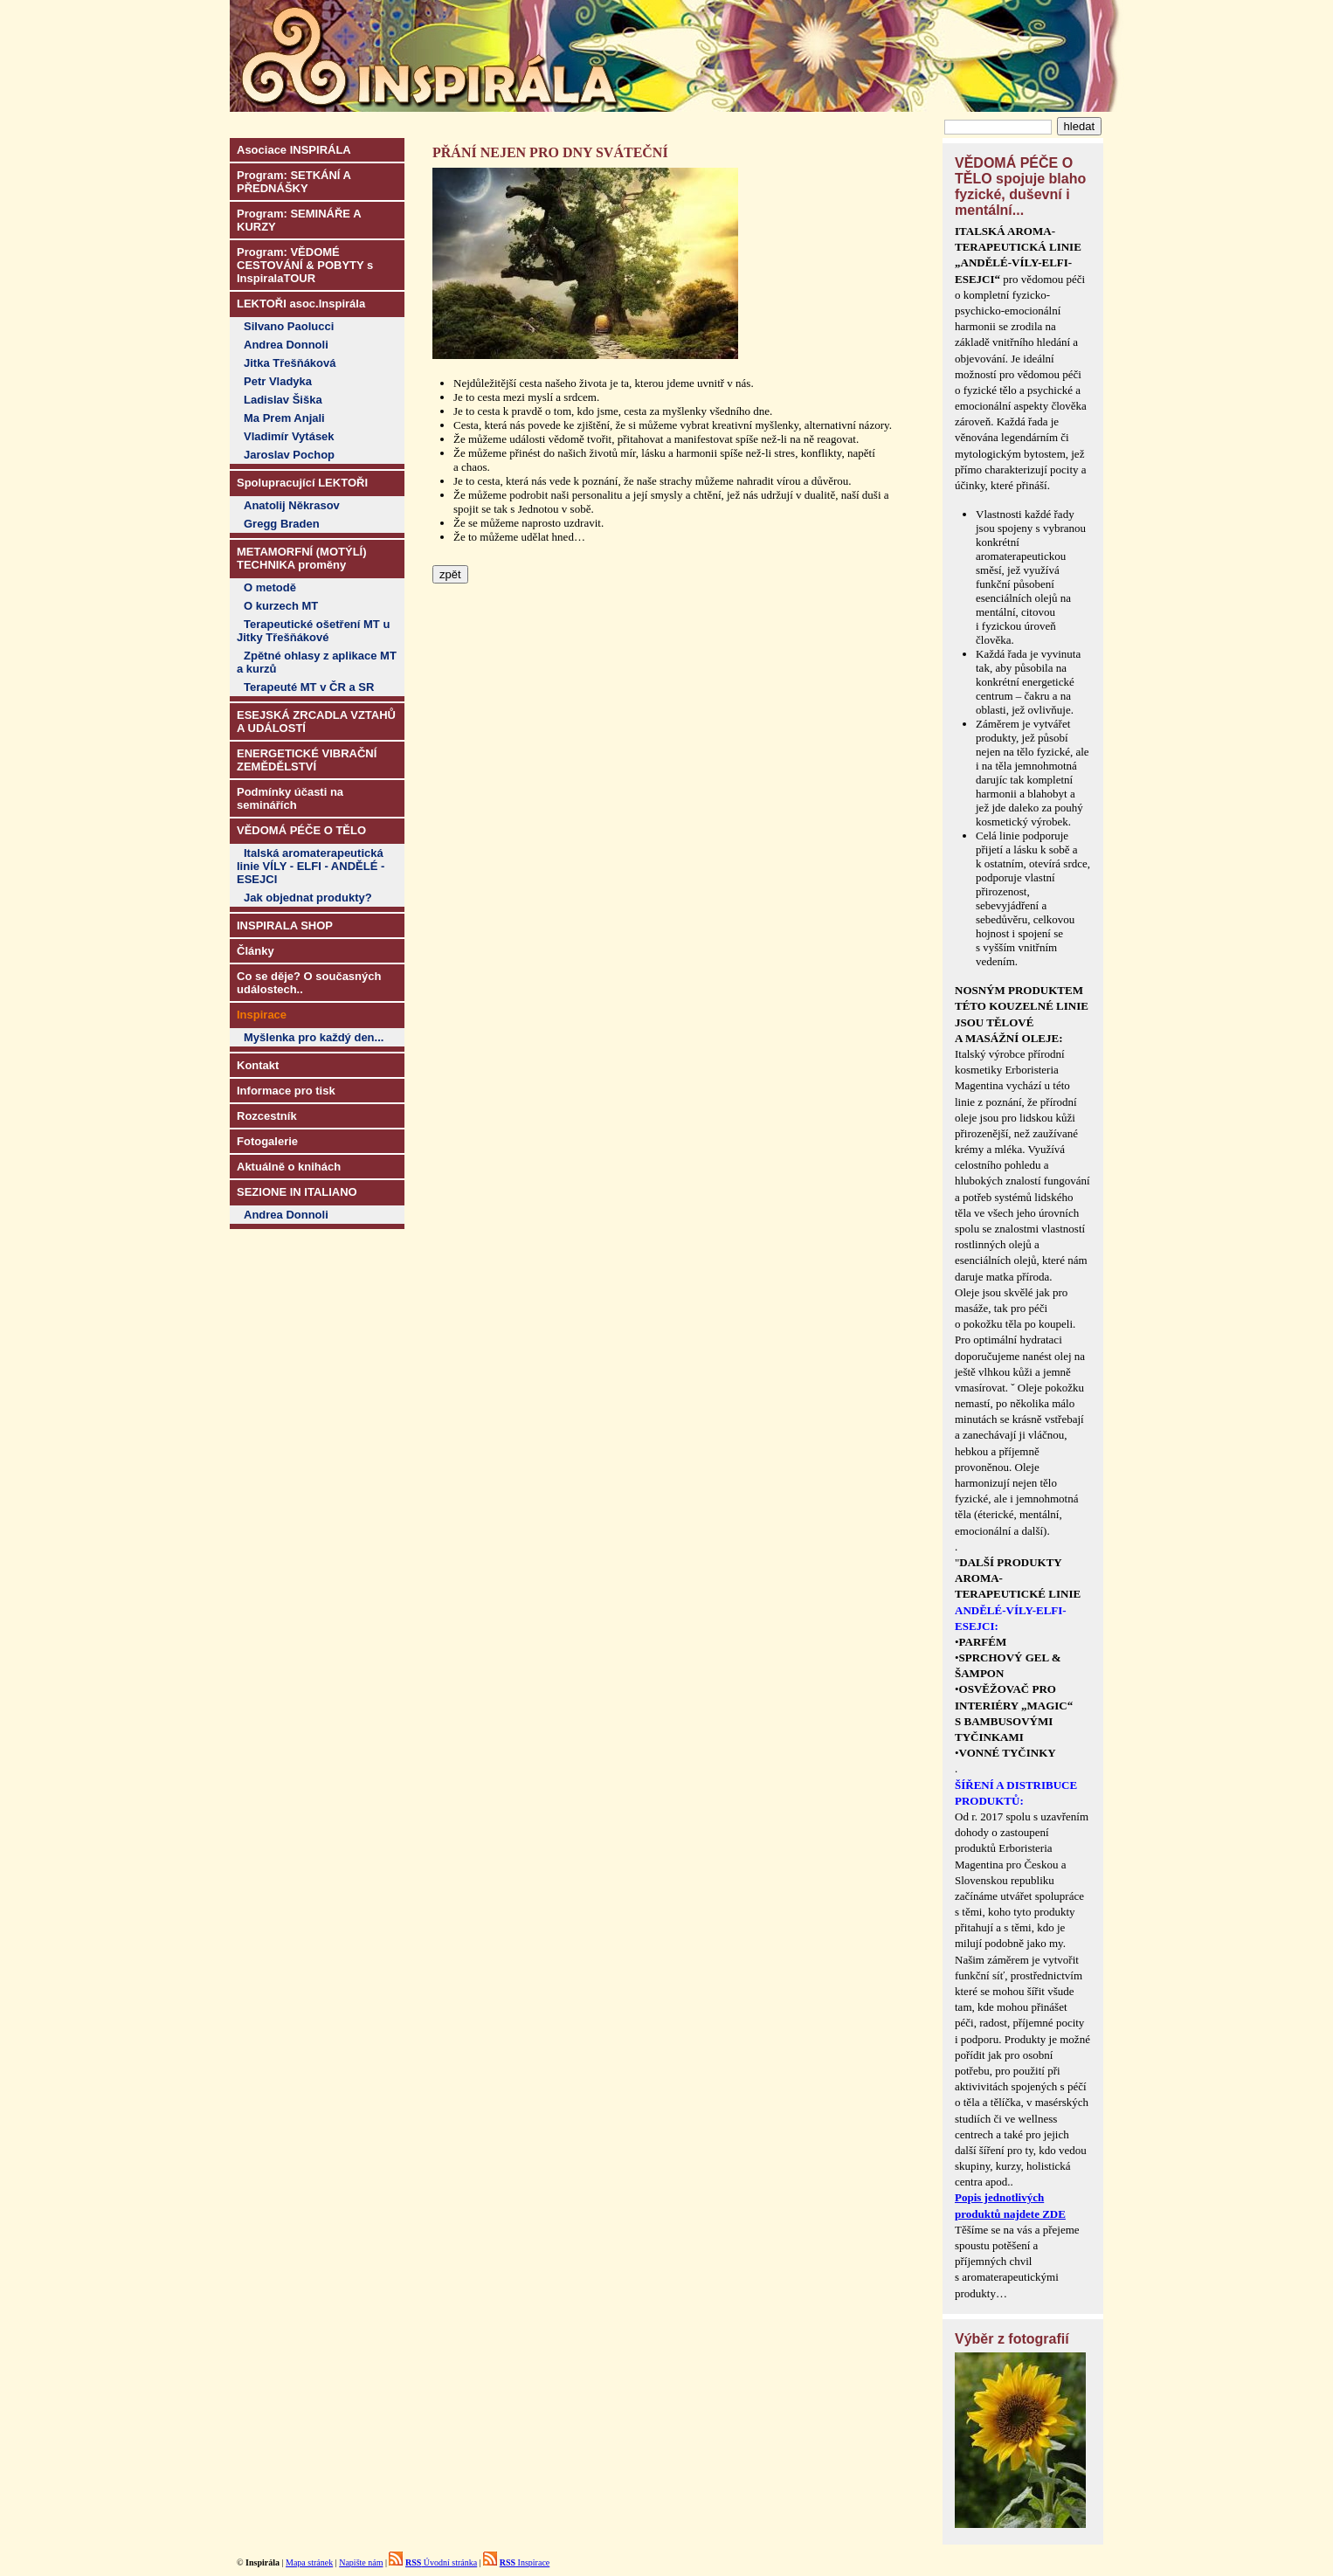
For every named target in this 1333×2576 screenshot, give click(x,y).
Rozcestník (267, 1115)
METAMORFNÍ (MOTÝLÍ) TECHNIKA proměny (302, 558)
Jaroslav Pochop (289, 454)
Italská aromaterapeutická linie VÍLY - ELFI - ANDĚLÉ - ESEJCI (310, 866)
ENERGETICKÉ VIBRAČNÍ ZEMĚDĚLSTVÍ (306, 760)
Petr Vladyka (278, 381)
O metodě (270, 587)
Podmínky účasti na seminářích (290, 798)
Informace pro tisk (286, 1090)
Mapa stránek (309, 2562)
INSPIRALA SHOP (285, 925)
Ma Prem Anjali (284, 418)
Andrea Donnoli (286, 344)
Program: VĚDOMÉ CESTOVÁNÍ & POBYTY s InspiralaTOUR (305, 265)
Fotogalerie (267, 1141)
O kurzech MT (281, 605)
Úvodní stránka (441, 2562)
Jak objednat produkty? (308, 897)
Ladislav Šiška (283, 399)
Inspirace (525, 2562)
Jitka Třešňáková (290, 362)
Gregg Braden (282, 523)
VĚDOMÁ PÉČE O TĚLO (301, 830)
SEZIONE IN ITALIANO (297, 1191)
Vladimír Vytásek (289, 436)
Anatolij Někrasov (292, 505)
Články (255, 950)
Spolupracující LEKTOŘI (302, 482)
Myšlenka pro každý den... (313, 1037)
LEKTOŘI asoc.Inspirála (301, 303)
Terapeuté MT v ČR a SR (309, 687)
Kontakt (258, 1065)
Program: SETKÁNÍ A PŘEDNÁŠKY (294, 182)
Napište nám (361, 2562)
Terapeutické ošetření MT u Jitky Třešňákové (313, 631)
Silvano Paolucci (289, 326)
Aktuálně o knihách (289, 1166)
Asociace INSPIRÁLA (294, 149)
